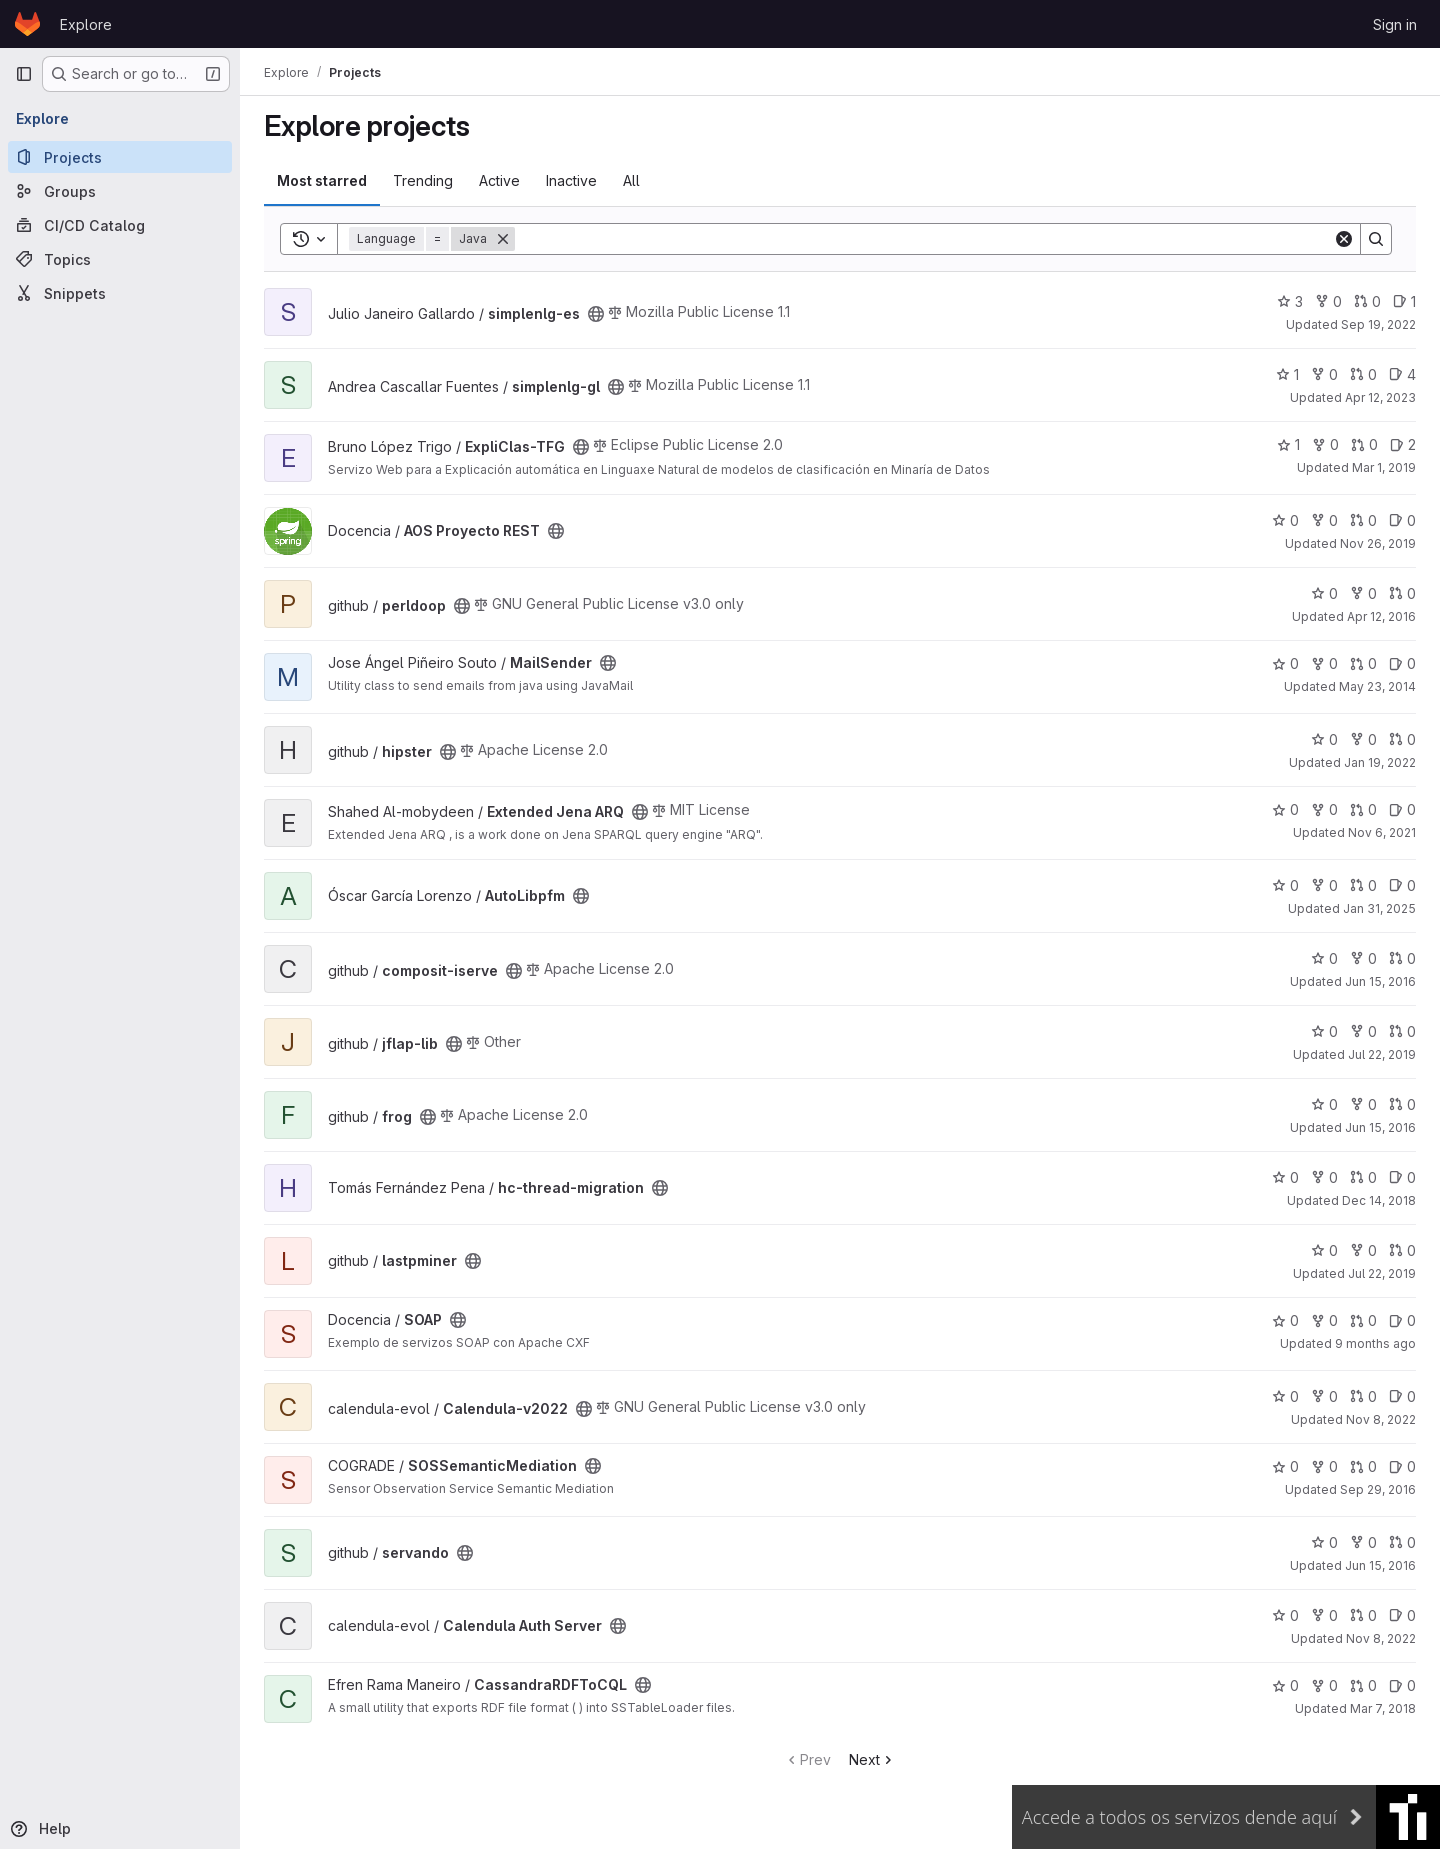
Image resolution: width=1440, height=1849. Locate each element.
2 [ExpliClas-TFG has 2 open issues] (1403, 444)
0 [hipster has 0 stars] (1324, 739)
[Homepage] (27, 24)
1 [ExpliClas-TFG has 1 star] (1288, 444)
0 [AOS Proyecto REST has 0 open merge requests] (1363, 520)
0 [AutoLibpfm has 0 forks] (1324, 885)
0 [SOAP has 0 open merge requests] (1363, 1320)
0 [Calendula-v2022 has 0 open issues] (1402, 1396)
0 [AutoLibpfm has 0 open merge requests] (1363, 885)
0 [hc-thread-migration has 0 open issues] (1402, 1177)
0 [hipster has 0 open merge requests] (1402, 739)
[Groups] (120, 191)
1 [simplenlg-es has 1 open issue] (1404, 301)
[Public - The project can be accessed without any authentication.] (596, 314)
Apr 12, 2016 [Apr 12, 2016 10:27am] (1381, 616)
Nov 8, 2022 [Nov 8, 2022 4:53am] (1381, 1638)
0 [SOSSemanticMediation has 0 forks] (1324, 1466)
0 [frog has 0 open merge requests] (1402, 1104)
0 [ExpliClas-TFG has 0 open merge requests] (1364, 444)
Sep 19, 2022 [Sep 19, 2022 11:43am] (1378, 324)
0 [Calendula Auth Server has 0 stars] (1285, 1615)
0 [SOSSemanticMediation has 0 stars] (1285, 1466)
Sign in (1395, 24)
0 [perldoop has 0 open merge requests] (1402, 593)
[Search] (924, 239)
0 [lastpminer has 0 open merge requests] (1402, 1250)
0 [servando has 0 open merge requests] (1402, 1542)
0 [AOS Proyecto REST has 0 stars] (1285, 520)
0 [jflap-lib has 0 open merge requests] (1402, 1031)
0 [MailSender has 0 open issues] (1402, 663)
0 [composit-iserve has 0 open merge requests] (1402, 958)
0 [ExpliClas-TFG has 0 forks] (1325, 444)
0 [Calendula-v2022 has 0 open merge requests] (1363, 1396)
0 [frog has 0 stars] (1324, 1104)
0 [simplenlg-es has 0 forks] (1328, 301)
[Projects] (120, 157)
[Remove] (503, 239)
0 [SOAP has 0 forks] (1324, 1320)
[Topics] (120, 259)
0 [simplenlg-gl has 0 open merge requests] (1363, 374)
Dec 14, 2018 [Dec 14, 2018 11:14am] (1379, 1200)
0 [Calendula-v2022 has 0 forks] (1324, 1396)
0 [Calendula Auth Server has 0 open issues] (1402, 1615)
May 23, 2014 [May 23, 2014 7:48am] (1377, 686)
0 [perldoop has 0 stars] (1324, 593)
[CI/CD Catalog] (120, 225)
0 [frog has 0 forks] (1363, 1104)
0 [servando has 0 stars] (1324, 1542)
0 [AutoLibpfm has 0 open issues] (1402, 885)
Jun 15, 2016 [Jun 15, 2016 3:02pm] (1380, 981)
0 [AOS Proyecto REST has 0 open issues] (1402, 520)
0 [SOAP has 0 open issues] (1402, 1320)
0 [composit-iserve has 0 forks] (1363, 958)
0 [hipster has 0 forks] (1363, 739)
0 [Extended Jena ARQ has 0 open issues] (1402, 809)
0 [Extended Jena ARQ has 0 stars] (1285, 809)
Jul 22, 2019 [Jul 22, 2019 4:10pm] (1382, 1054)
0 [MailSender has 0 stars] (1285, 663)
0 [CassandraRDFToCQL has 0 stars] (1285, 1685)
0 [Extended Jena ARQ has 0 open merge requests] (1363, 809)
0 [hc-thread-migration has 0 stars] (1285, 1177)
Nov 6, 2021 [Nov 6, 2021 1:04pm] (1382, 832)
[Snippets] (120, 293)
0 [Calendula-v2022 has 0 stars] (1285, 1396)
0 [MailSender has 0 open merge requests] (1363, 663)
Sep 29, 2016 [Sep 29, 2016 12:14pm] (1378, 1489)
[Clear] (1344, 239)
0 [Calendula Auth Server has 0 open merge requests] (1363, 1615)
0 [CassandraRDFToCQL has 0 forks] (1324, 1685)
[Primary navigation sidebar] (24, 74)
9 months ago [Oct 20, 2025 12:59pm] (1375, 1343)
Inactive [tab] (571, 180)
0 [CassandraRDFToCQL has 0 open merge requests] (1363, 1685)
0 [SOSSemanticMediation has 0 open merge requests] (1363, 1466)
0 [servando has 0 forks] (1363, 1542)
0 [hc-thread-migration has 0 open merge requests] (1363, 1177)
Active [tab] (499, 180)
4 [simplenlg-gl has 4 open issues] (1402, 374)
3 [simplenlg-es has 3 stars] (1290, 301)
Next (872, 1759)
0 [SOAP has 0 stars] (1285, 1320)
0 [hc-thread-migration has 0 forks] (1324, 1177)
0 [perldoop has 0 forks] (1363, 593)
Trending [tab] (423, 180)
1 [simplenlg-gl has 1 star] (1287, 374)
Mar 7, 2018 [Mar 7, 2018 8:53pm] (1383, 1708)
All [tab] (631, 180)
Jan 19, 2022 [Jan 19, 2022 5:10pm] (1380, 762)
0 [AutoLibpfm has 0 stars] (1285, 885)
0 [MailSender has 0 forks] (1324, 663)
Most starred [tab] (322, 180)
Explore (86, 24)
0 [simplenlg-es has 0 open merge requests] (1367, 301)
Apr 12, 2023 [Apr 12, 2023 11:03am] (1380, 397)
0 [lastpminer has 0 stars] (1324, 1250)
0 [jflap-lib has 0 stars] (1324, 1031)
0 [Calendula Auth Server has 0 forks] (1324, 1615)
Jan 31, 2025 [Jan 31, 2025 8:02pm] (1379, 908)
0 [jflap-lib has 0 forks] (1363, 1031)
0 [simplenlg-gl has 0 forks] (1324, 374)
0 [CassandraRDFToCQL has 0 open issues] (1402, 1685)
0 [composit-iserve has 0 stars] (1324, 958)
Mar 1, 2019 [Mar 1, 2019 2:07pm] (1384, 467)
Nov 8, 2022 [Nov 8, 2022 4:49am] (1381, 1419)
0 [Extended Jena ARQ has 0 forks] (1324, 809)
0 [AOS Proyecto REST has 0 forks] (1324, 520)
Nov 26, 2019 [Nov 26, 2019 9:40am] (1378, 543)
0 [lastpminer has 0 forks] (1363, 1250)
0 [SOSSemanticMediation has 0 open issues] (1402, 1466)
